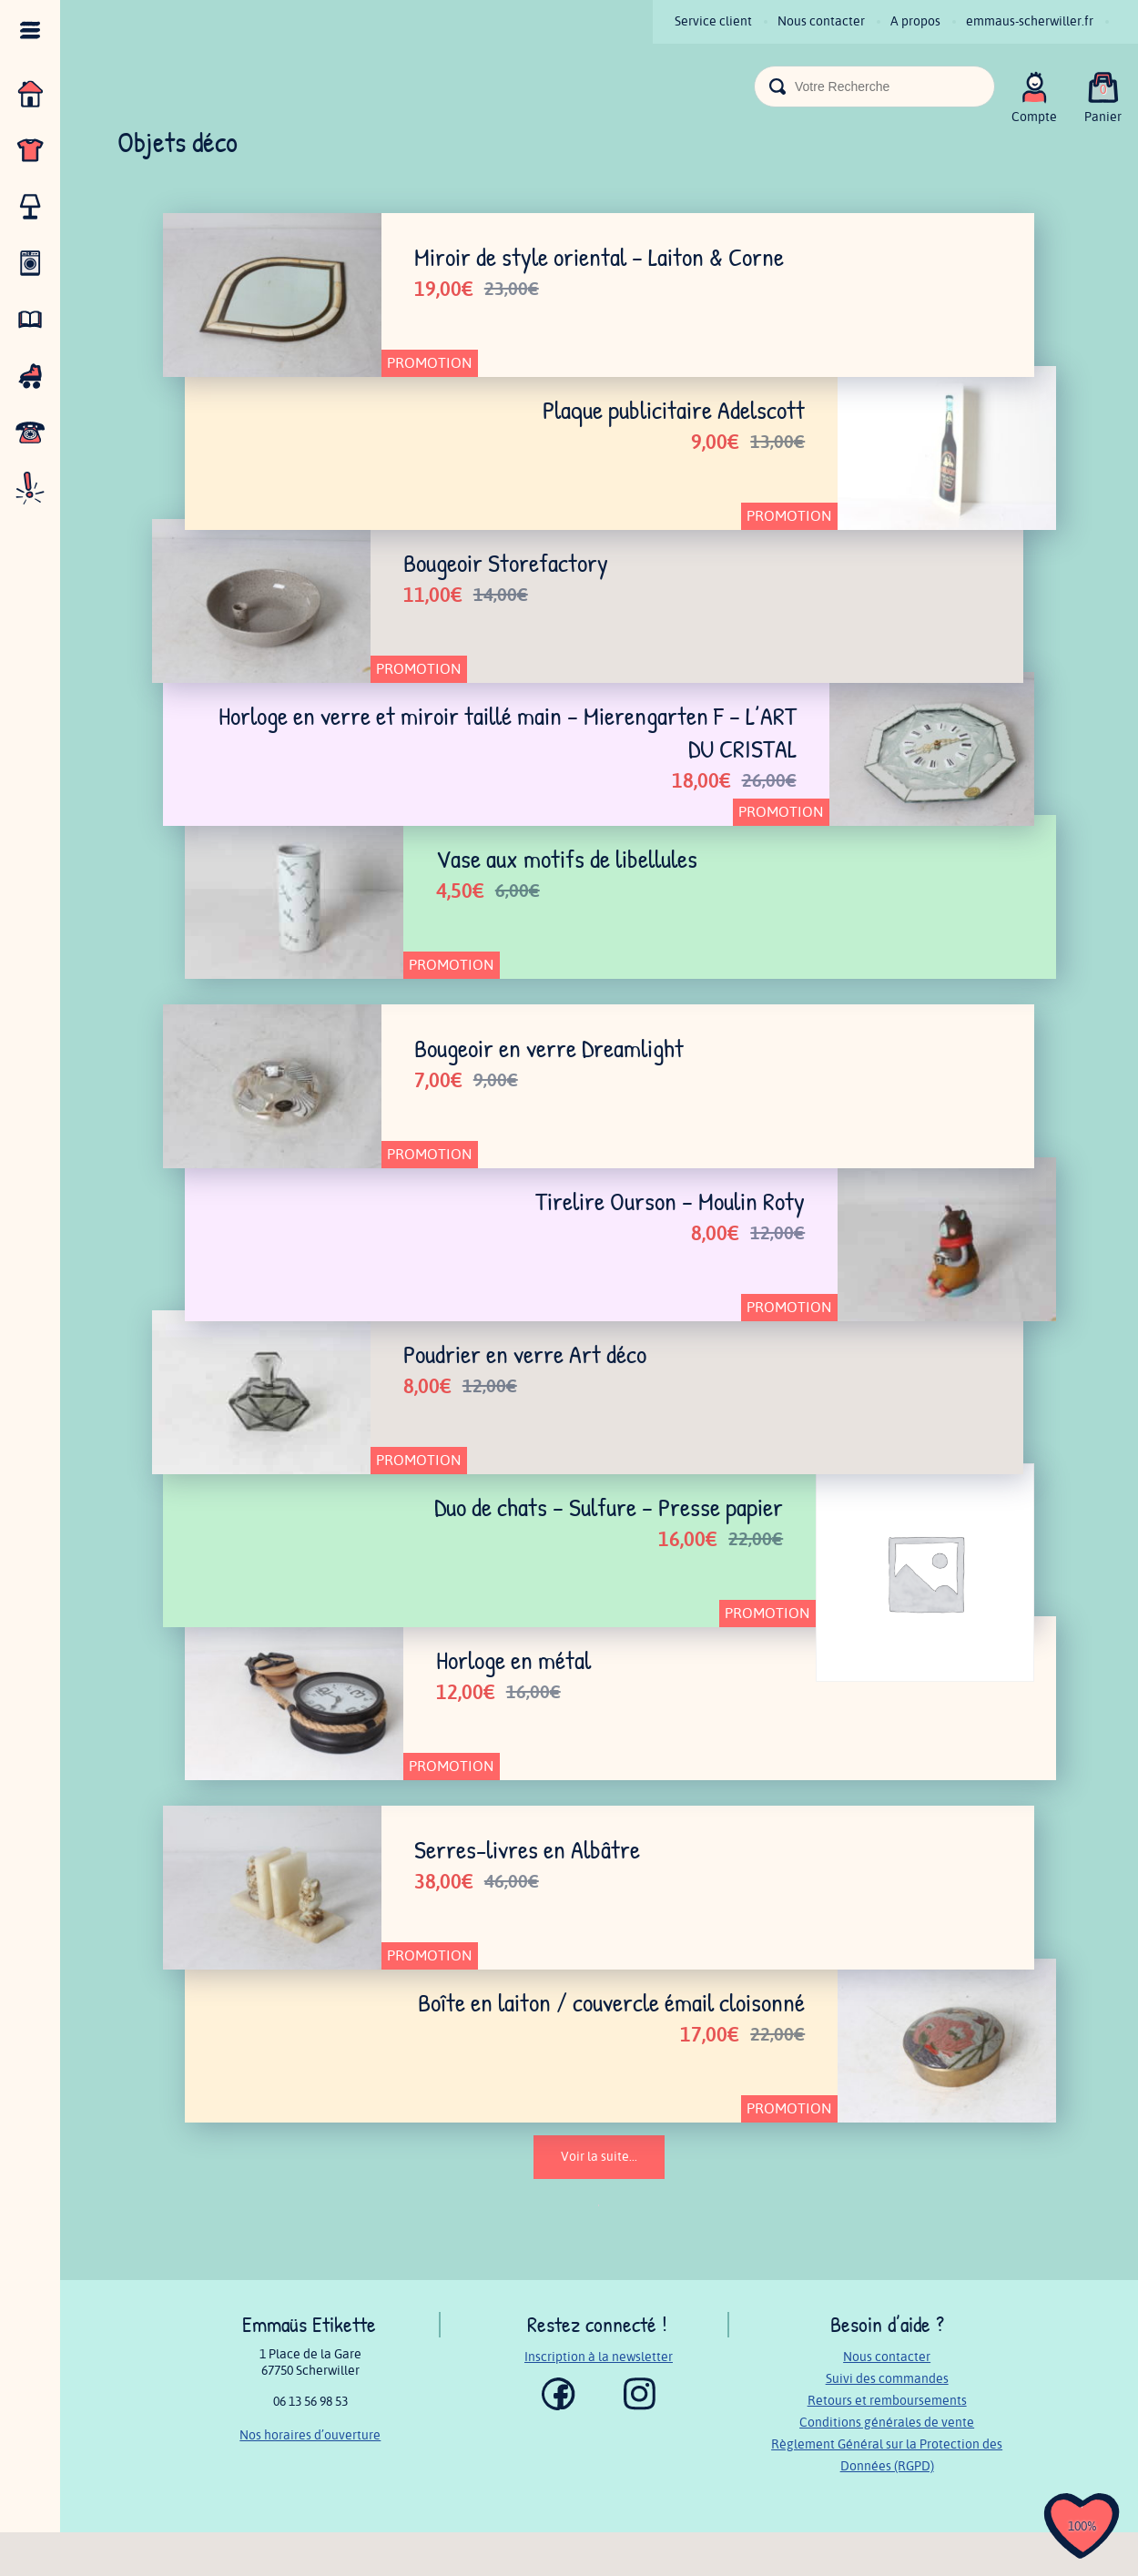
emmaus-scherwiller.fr (1029, 21)
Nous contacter (821, 21)
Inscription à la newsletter (598, 2400)
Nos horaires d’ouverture (310, 2479)
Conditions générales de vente (886, 2466)
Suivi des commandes (887, 2422)
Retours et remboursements (887, 2444)
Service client (713, 21)
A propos (915, 21)
